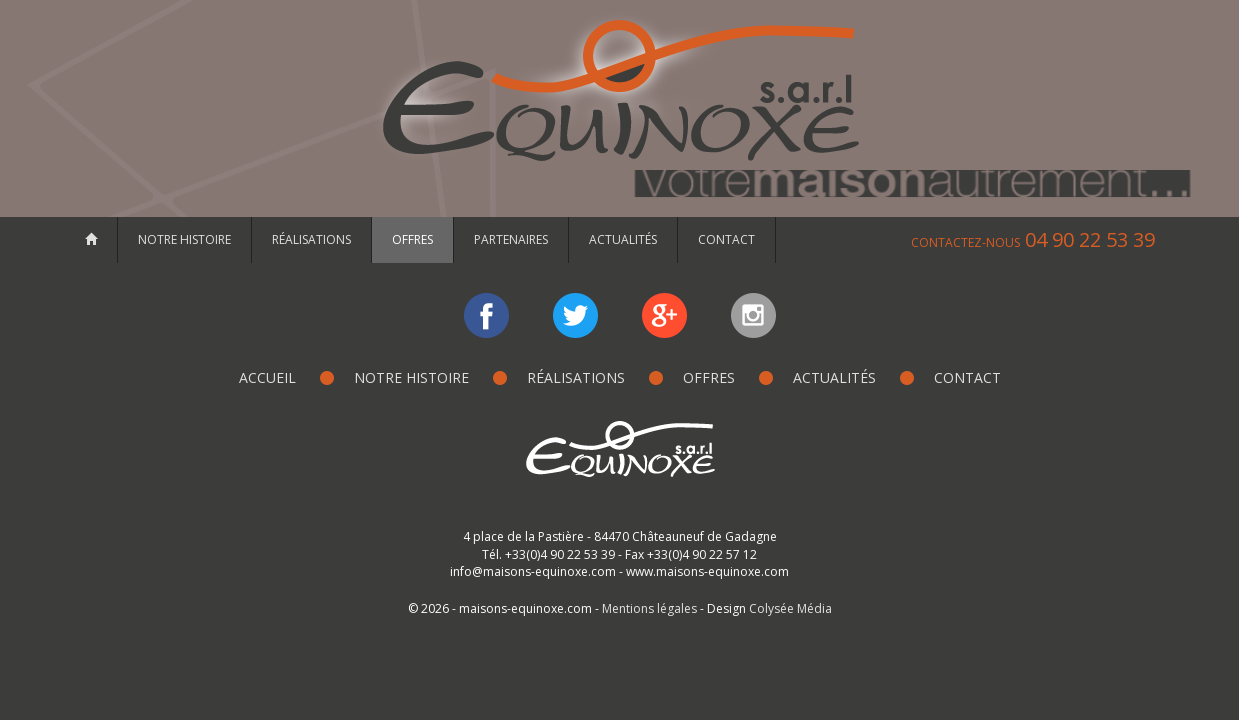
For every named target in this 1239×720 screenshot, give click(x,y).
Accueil (267, 377)
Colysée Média (790, 608)
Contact (726, 239)
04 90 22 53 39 (1033, 239)
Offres (412, 239)
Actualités (623, 239)
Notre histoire (184, 239)
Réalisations (311, 239)
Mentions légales (649, 608)
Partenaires (511, 239)
